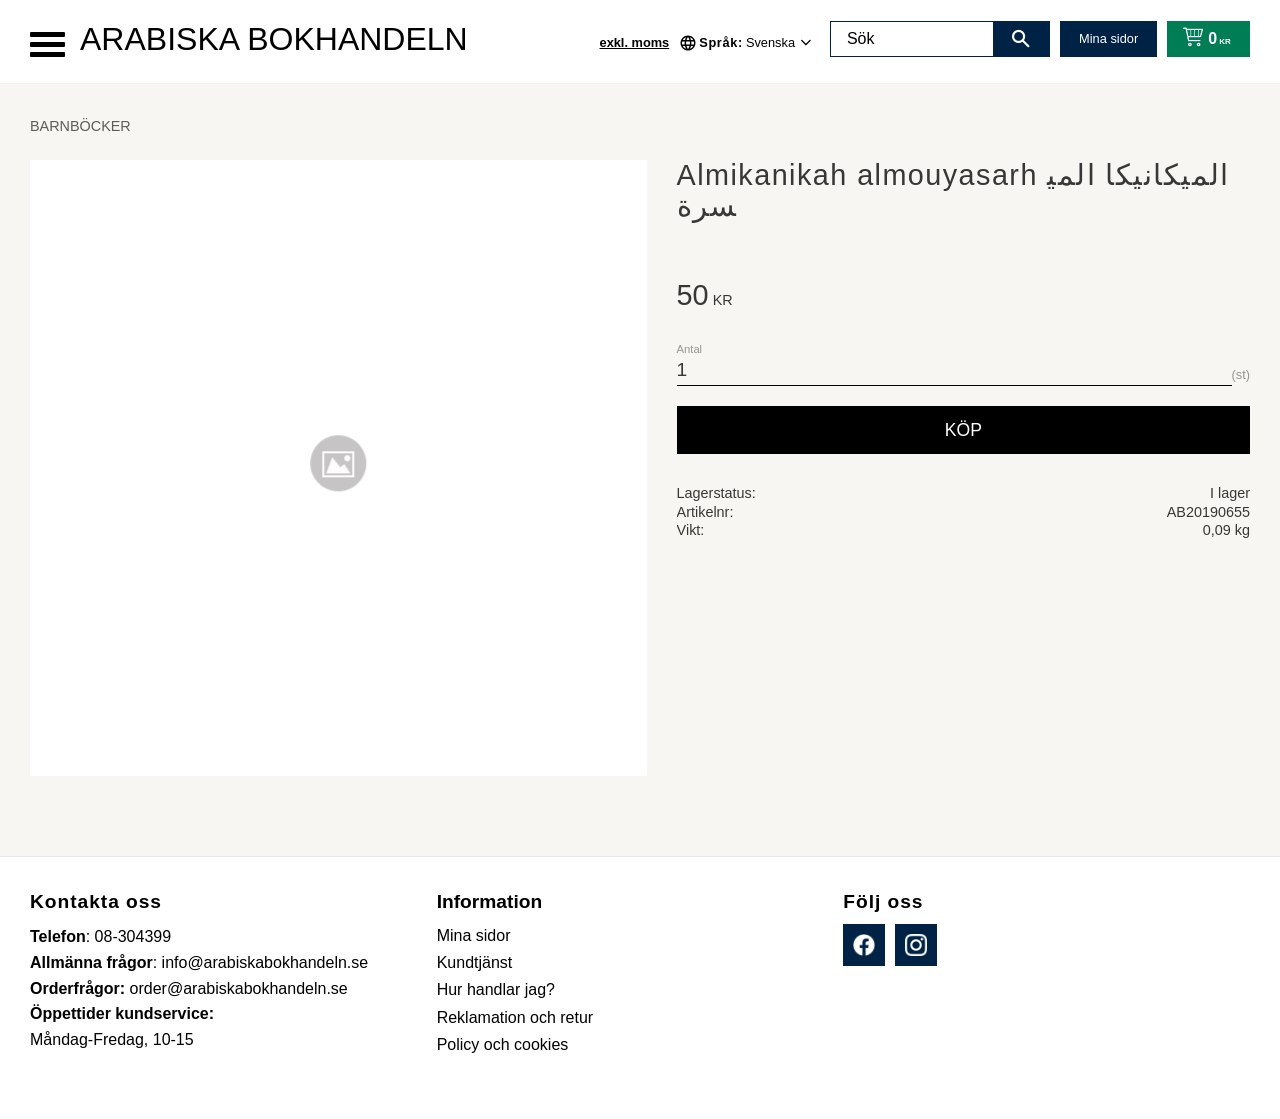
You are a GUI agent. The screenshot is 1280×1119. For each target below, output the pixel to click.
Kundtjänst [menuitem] (475, 962)
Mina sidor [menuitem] (474, 935)
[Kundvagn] (1202, 39)
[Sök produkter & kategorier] (912, 39)
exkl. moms (635, 42)
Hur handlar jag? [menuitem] (496, 989)
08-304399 (133, 936)
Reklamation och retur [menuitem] (515, 1017)
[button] (47, 44)
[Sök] (1021, 39)
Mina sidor (1108, 38)
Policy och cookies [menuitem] (503, 1044)
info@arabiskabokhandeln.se (265, 962)
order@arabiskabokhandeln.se (239, 988)
